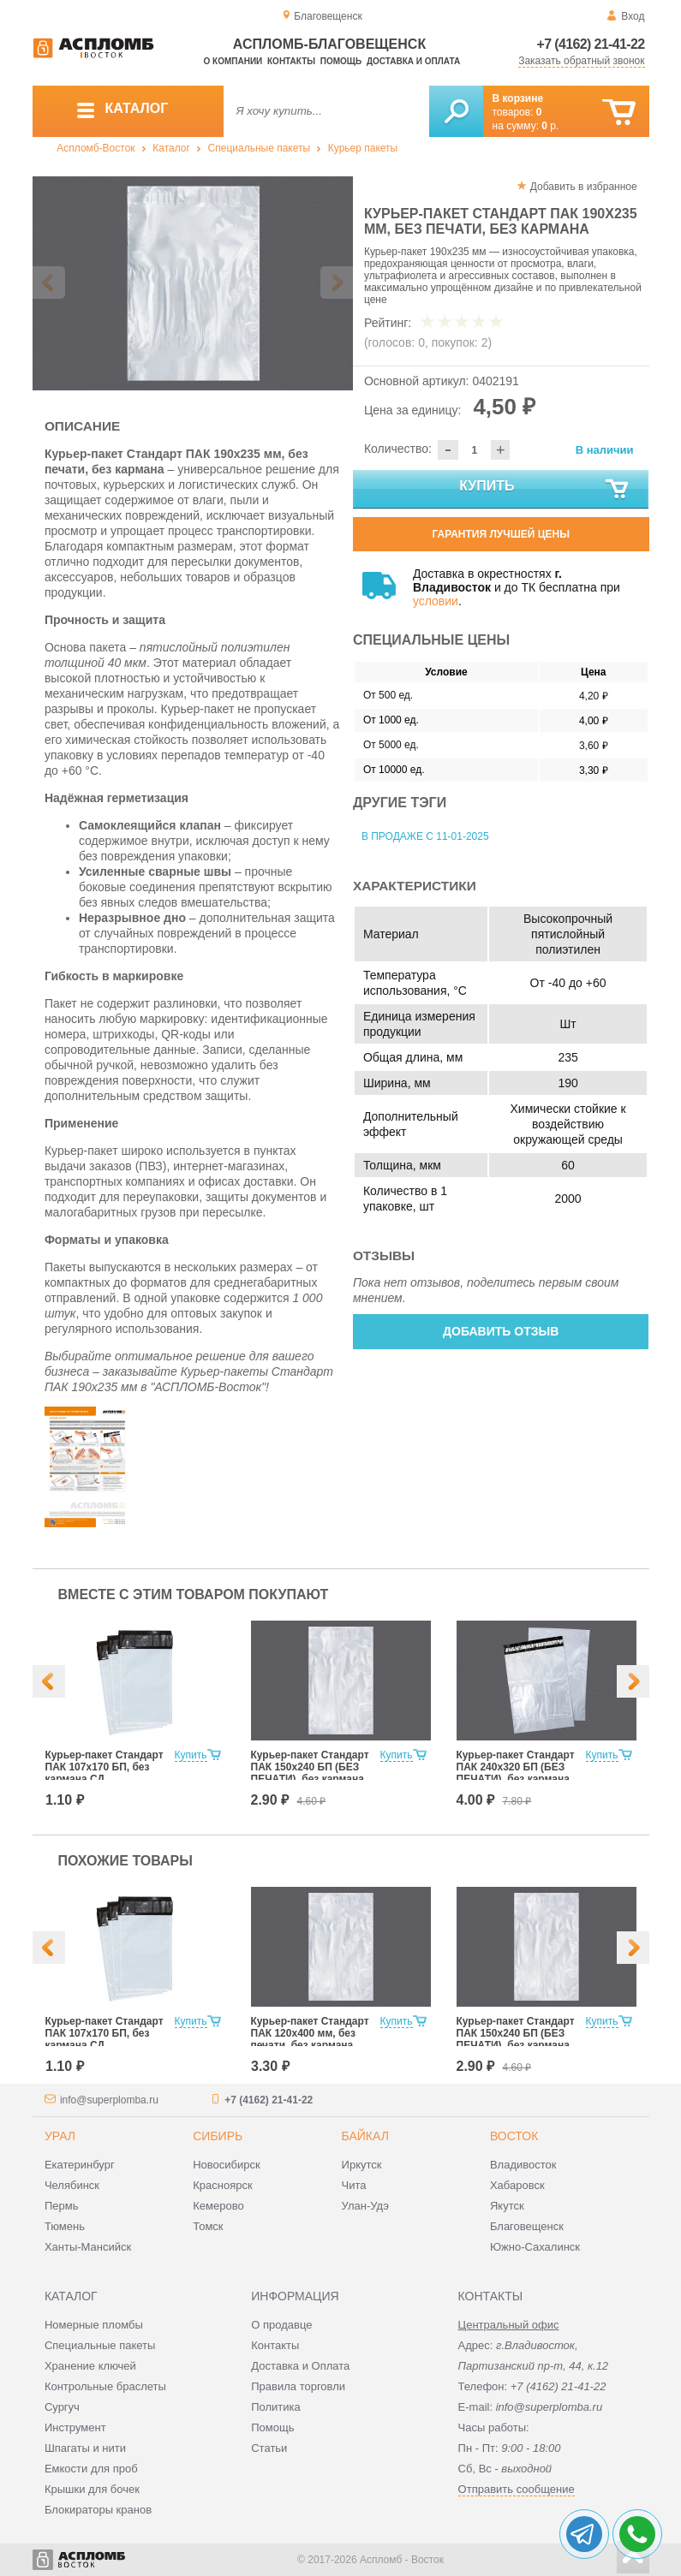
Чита (354, 2185)
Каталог (171, 148)
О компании (233, 61)
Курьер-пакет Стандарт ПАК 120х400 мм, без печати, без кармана (310, 2033)
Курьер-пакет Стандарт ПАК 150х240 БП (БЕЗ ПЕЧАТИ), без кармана (310, 1767)
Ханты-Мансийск (88, 2246)
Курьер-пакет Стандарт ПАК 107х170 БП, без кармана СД (104, 1767)
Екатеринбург (80, 2164)
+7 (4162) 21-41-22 (591, 44)
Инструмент (75, 2427)
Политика (276, 2406)
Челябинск (72, 2185)
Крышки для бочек (92, 2489)
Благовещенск (527, 2226)
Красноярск (222, 2185)
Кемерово (218, 2205)
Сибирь (217, 2136)
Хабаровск (517, 2185)
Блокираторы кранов (98, 2509)
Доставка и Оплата (300, 2365)
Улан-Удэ (365, 2205)
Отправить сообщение (516, 2489)
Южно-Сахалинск (535, 2246)
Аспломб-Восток (95, 148)
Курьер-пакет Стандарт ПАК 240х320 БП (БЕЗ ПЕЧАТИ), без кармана (516, 1767)
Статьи (269, 2448)
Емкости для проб (91, 2468)
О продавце (281, 2324)
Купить (544, 490)
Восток (514, 2136)
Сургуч (62, 2406)
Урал (60, 2136)
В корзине (518, 98)
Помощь (340, 61)
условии (435, 601)
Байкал (365, 2136)
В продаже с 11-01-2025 (425, 836)
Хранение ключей (90, 2365)
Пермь (62, 2205)
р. (550, 126)
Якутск (507, 2205)
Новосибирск (226, 2164)
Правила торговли (298, 2386)
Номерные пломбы (94, 2324)
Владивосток (523, 2164)
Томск (208, 2226)
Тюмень (65, 2226)
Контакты (291, 61)
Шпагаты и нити (85, 2448)
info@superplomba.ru (109, 2100)
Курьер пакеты (362, 148)
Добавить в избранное (583, 187)
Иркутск (362, 2164)
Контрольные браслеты (105, 2386)
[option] (193, 283)
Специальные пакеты (259, 148)
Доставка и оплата (413, 61)
